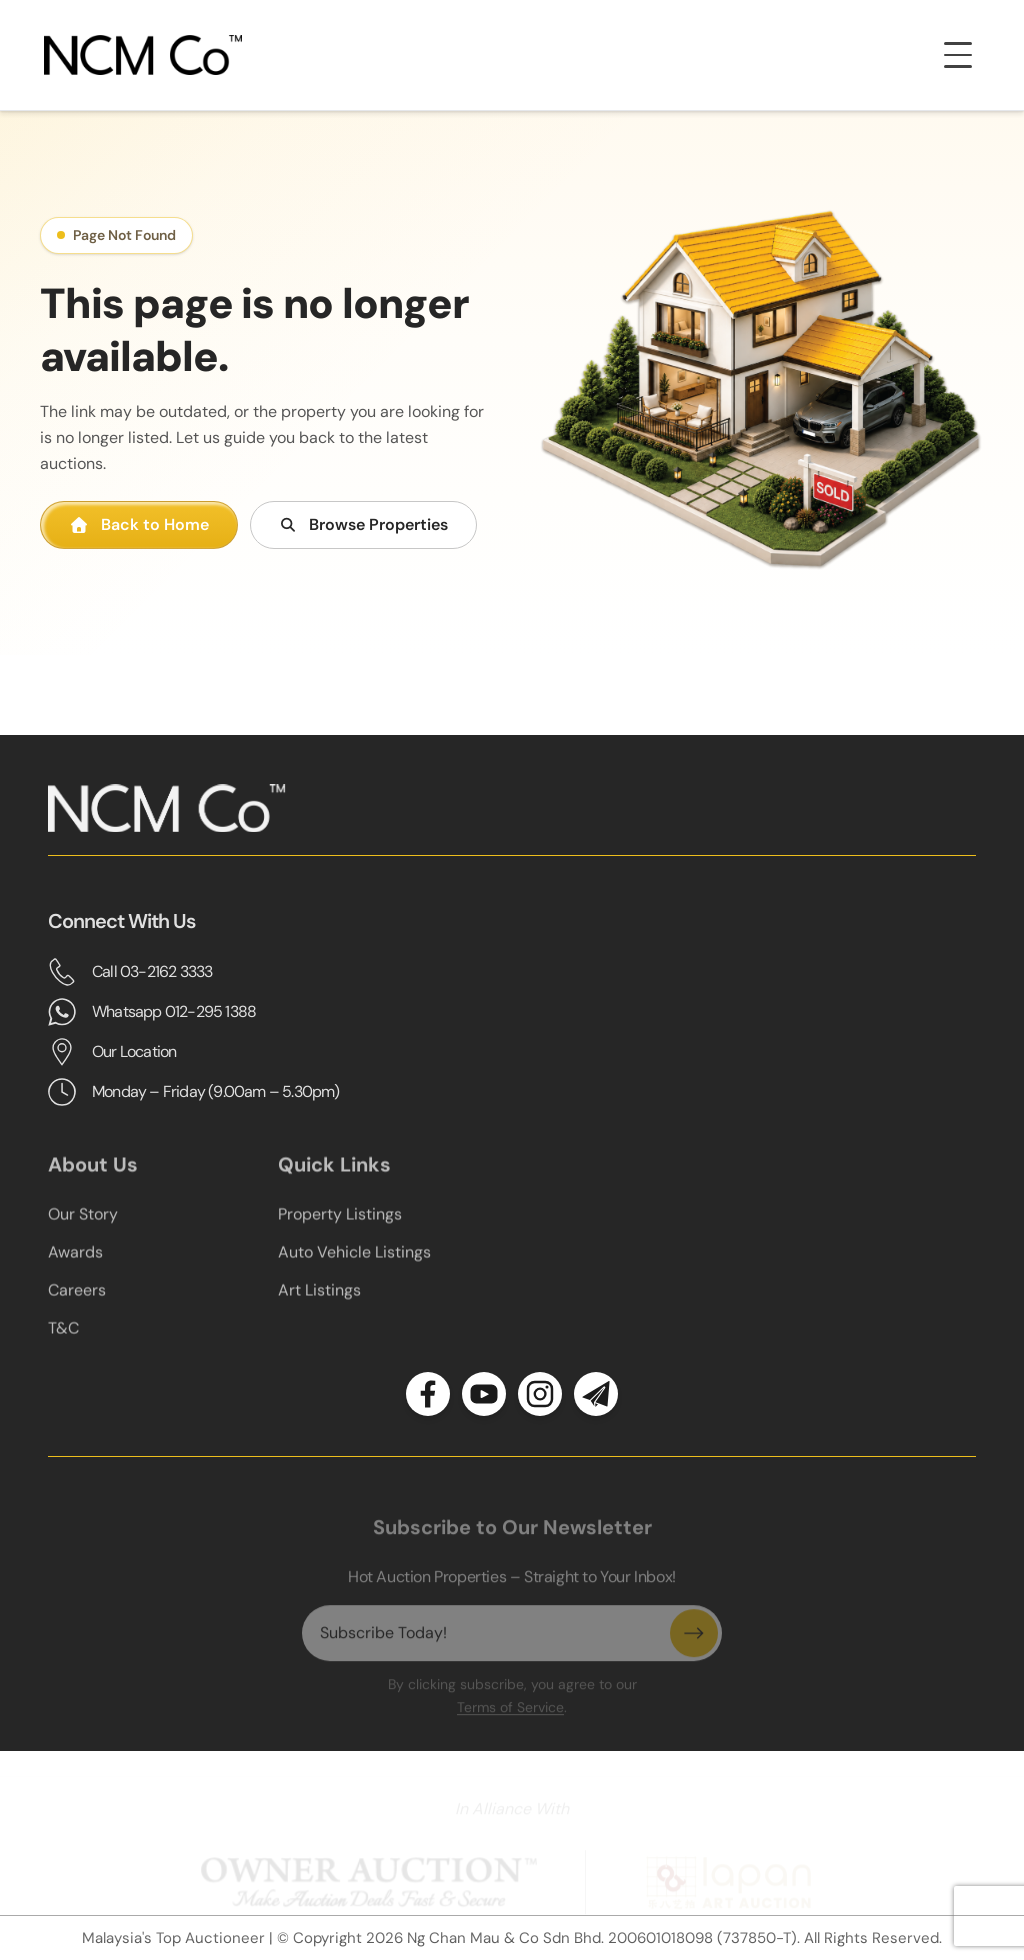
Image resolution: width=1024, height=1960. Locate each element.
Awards (75, 1267)
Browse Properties (363, 524)
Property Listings (340, 1229)
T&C (63, 1343)
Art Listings (319, 1305)
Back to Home (139, 524)
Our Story (83, 1229)
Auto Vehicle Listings (354, 1267)
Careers (77, 1305)
